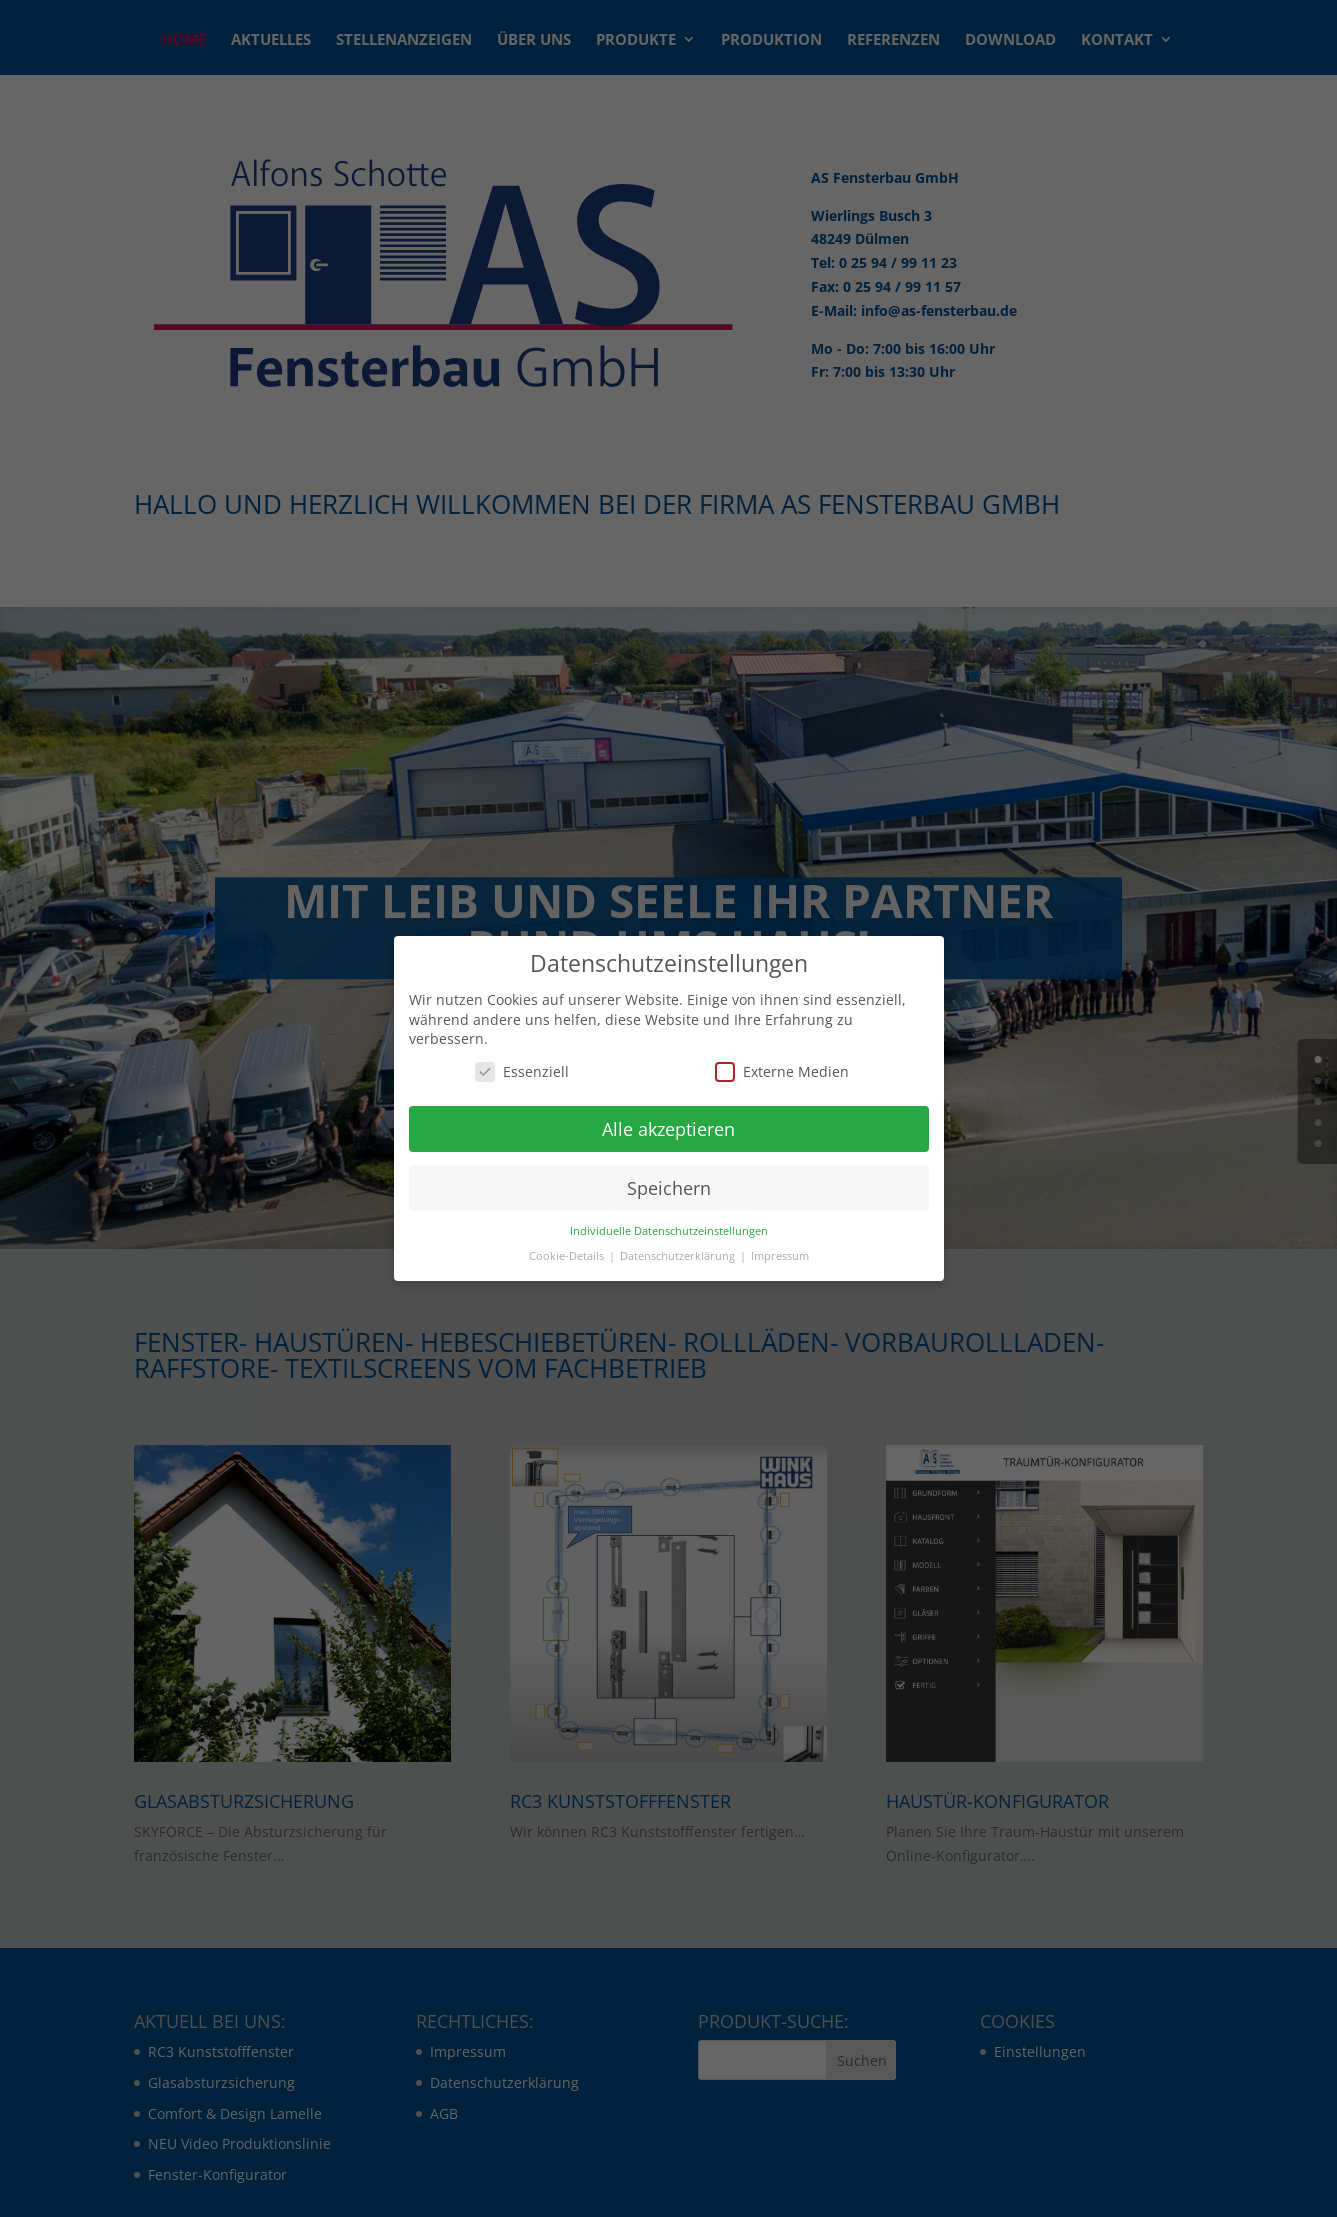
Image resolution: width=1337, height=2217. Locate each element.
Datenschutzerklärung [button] (679, 1256)
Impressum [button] (780, 1256)
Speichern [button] (669, 1188)
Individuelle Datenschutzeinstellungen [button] (669, 1231)
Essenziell (522, 1071)
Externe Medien (782, 1071)
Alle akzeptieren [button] (668, 1129)
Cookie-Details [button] (568, 1256)
